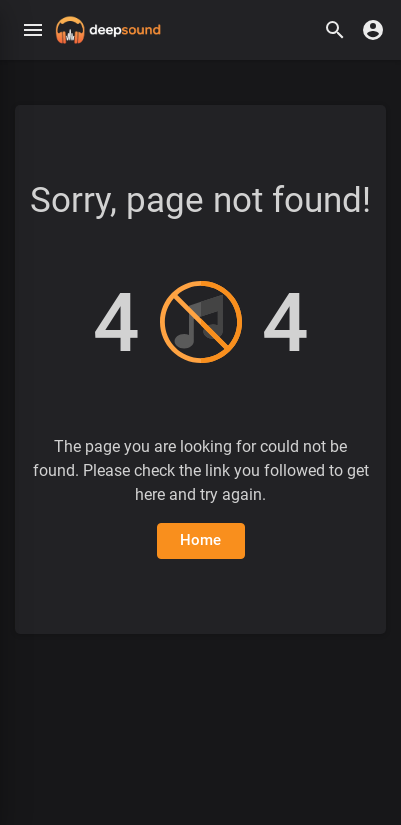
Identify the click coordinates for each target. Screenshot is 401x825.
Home (201, 540)
